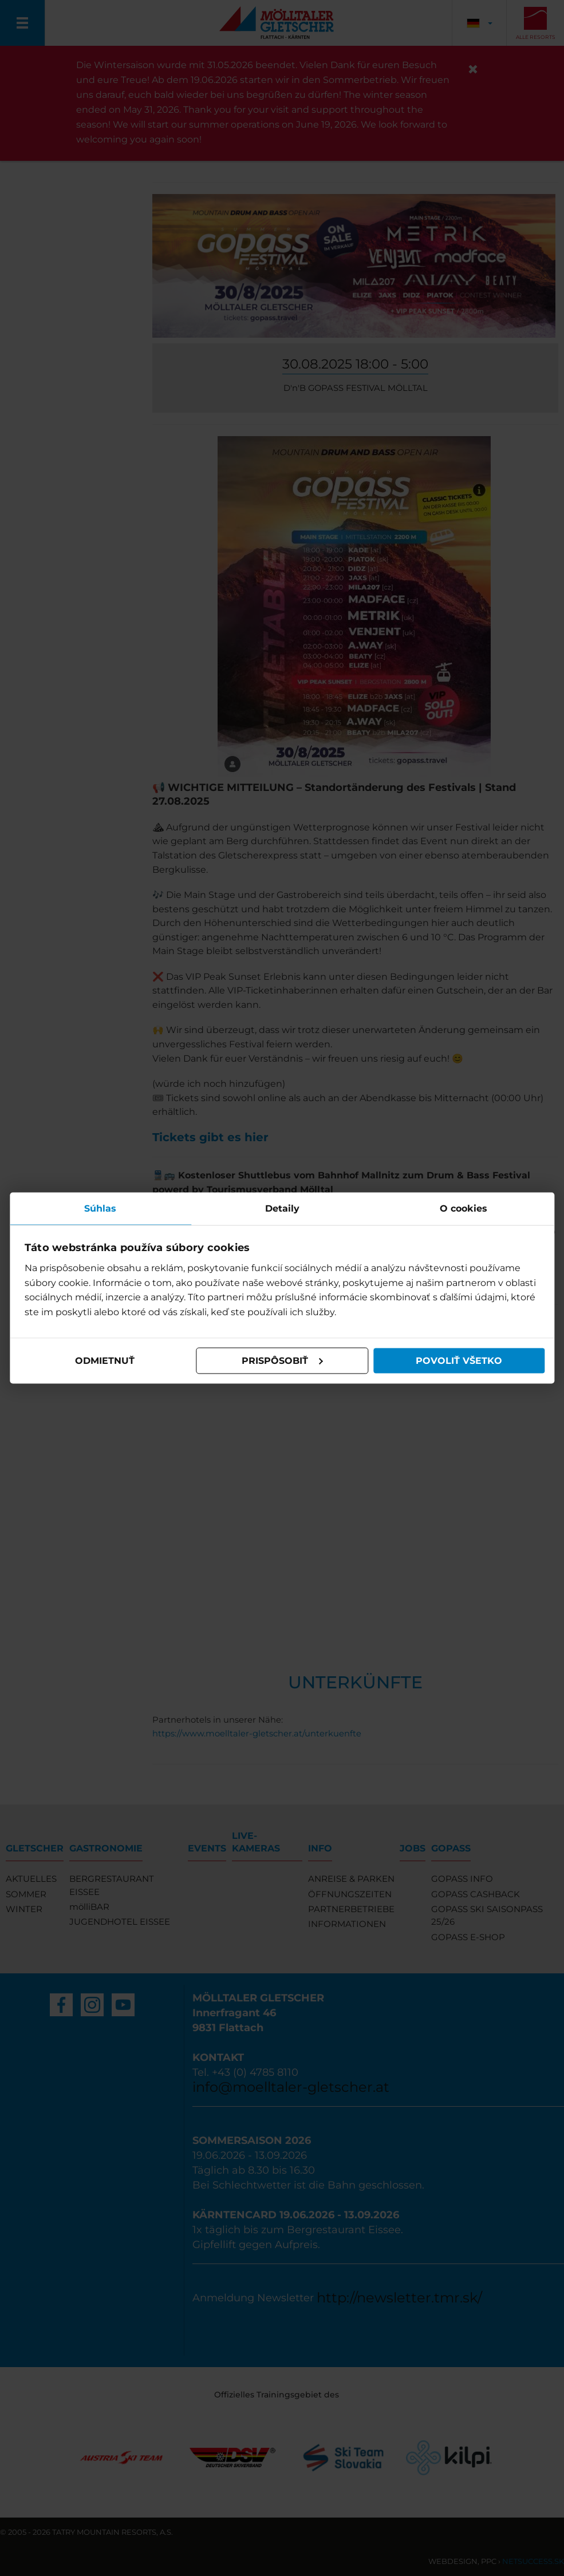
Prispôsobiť (282, 1360)
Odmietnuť (106, 1360)
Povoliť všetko (458, 1360)
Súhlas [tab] (102, 1207)
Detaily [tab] (282, 1207)
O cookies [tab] (462, 1207)
